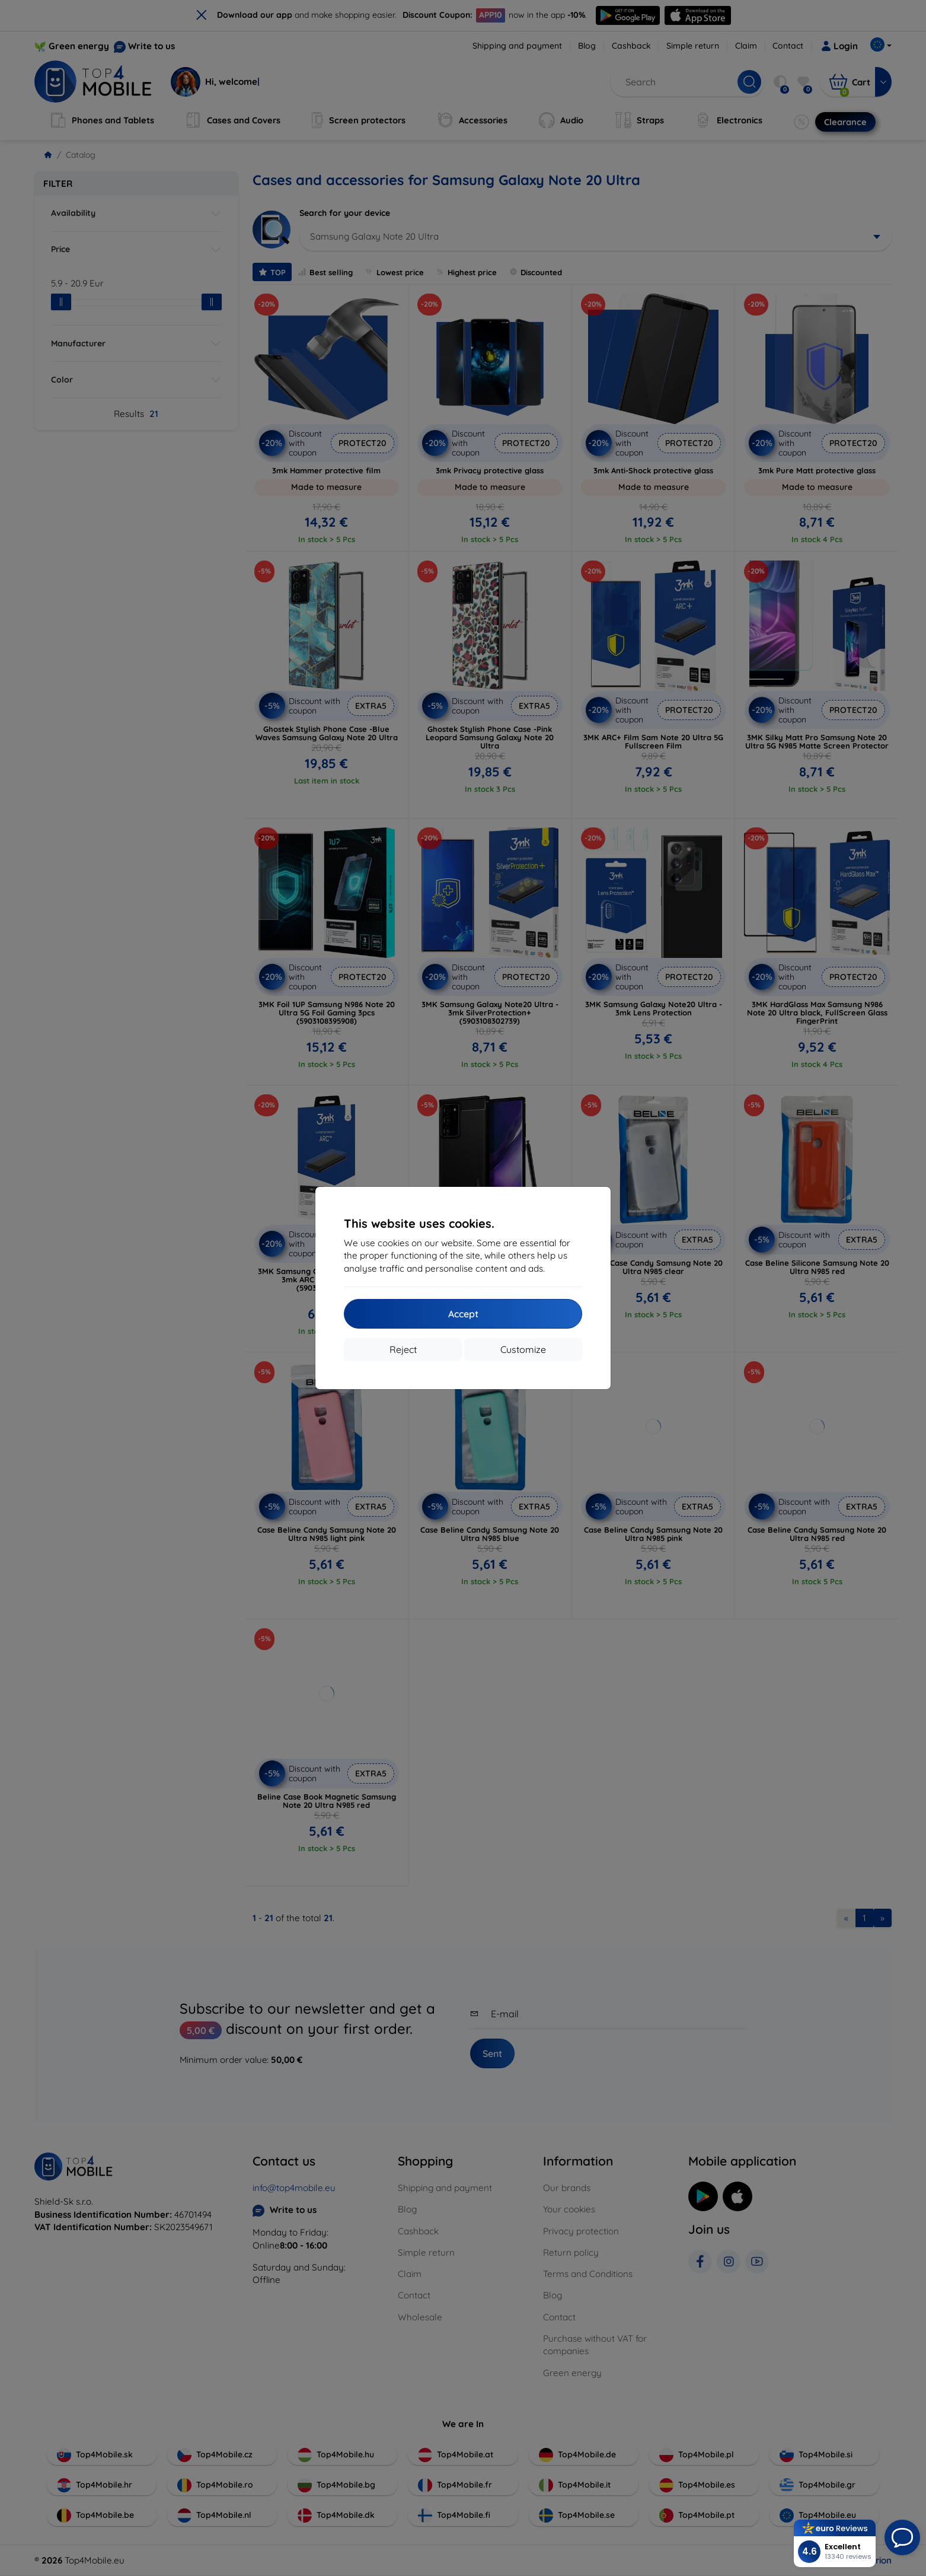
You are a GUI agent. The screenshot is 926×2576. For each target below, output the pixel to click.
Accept (463, 1314)
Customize (523, 1349)
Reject (403, 1349)
